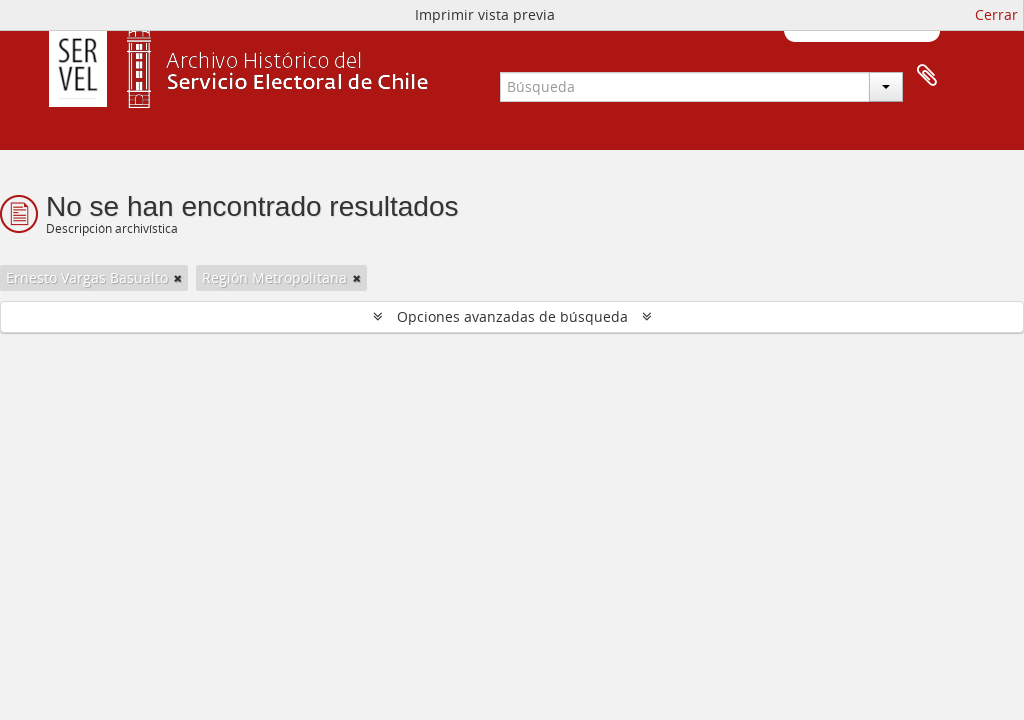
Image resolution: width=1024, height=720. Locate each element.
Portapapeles (927, 76)
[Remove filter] (178, 278)
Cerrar (996, 14)
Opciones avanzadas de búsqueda (512, 316)
